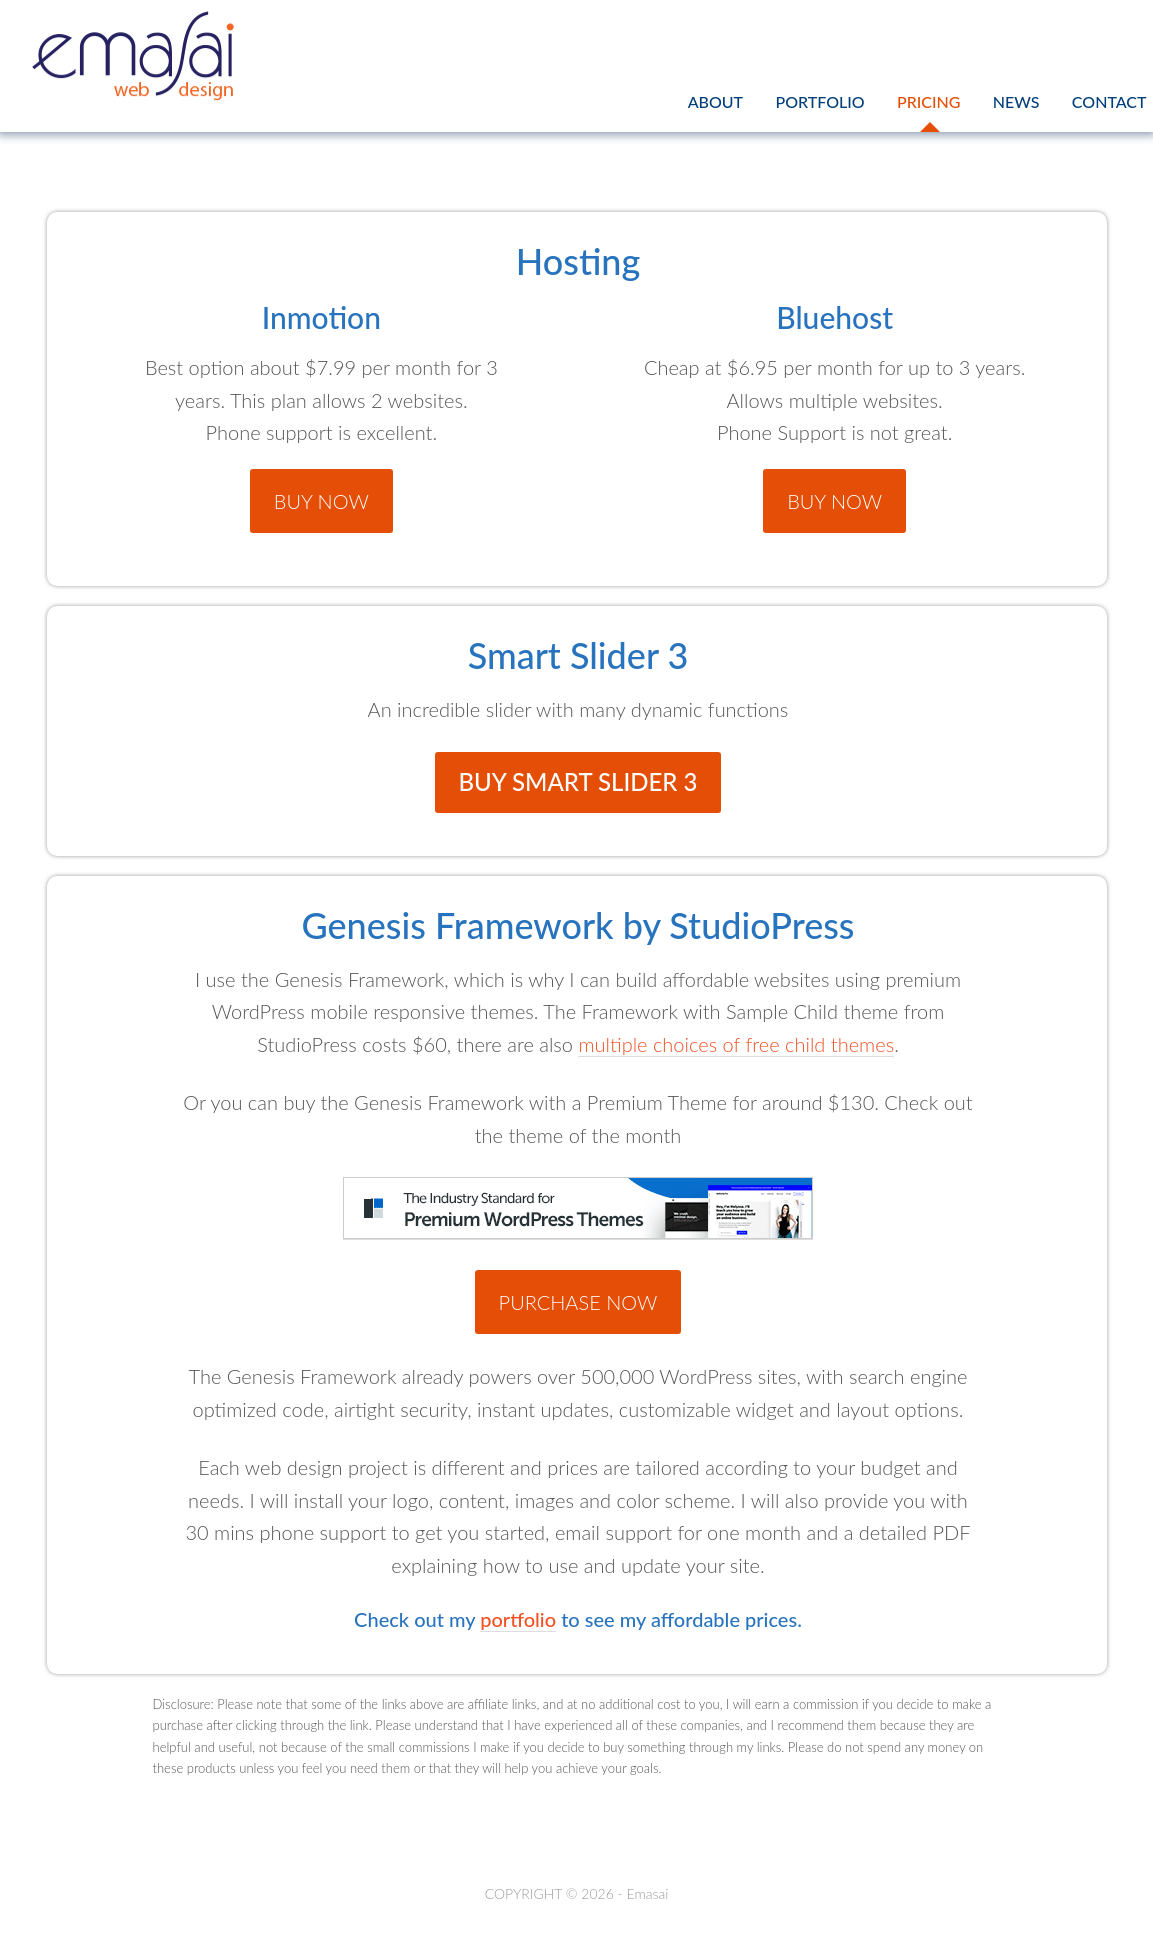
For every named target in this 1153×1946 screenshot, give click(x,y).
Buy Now (321, 501)
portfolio (518, 1619)
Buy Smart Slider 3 (578, 781)
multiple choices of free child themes (736, 1044)
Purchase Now (578, 1302)
